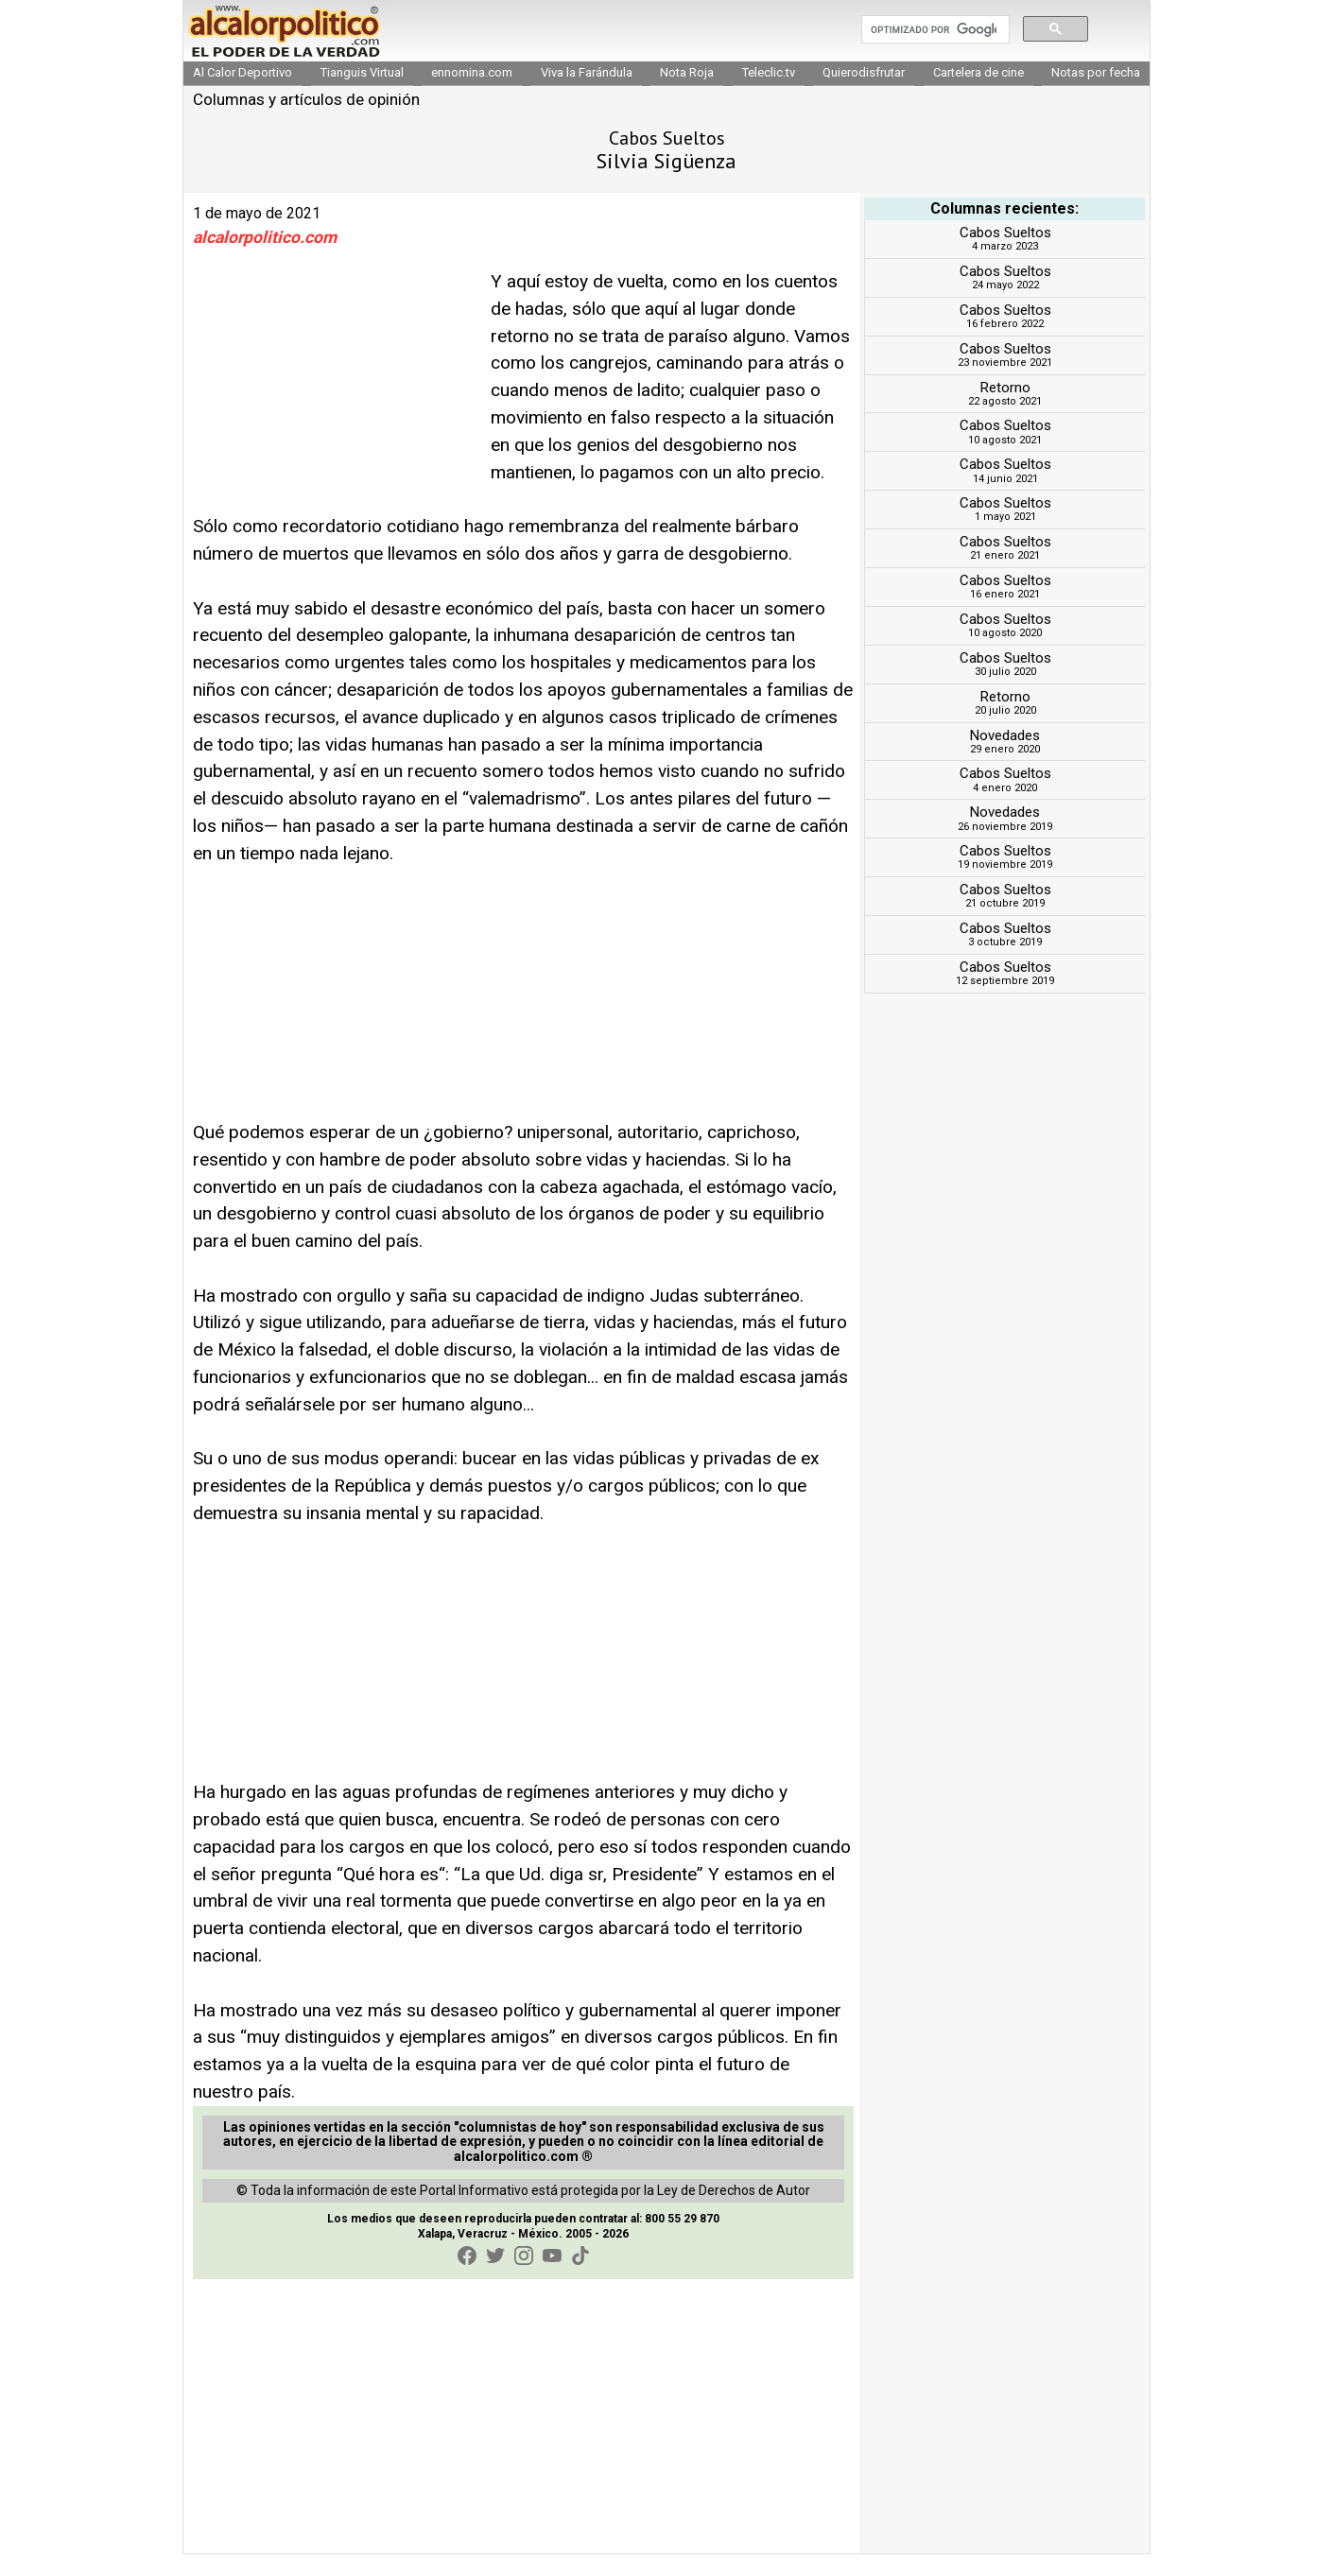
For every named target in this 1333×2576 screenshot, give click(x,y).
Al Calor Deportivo (242, 94)
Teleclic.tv (768, 94)
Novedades (1005, 756)
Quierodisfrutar (863, 94)
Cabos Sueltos (1005, 254)
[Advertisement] (334, 408)
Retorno (1005, 408)
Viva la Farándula (586, 94)
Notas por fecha (1095, 94)
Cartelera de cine (978, 94)
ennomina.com (471, 94)
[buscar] (933, 40)
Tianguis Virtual (362, 94)
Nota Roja (687, 94)
